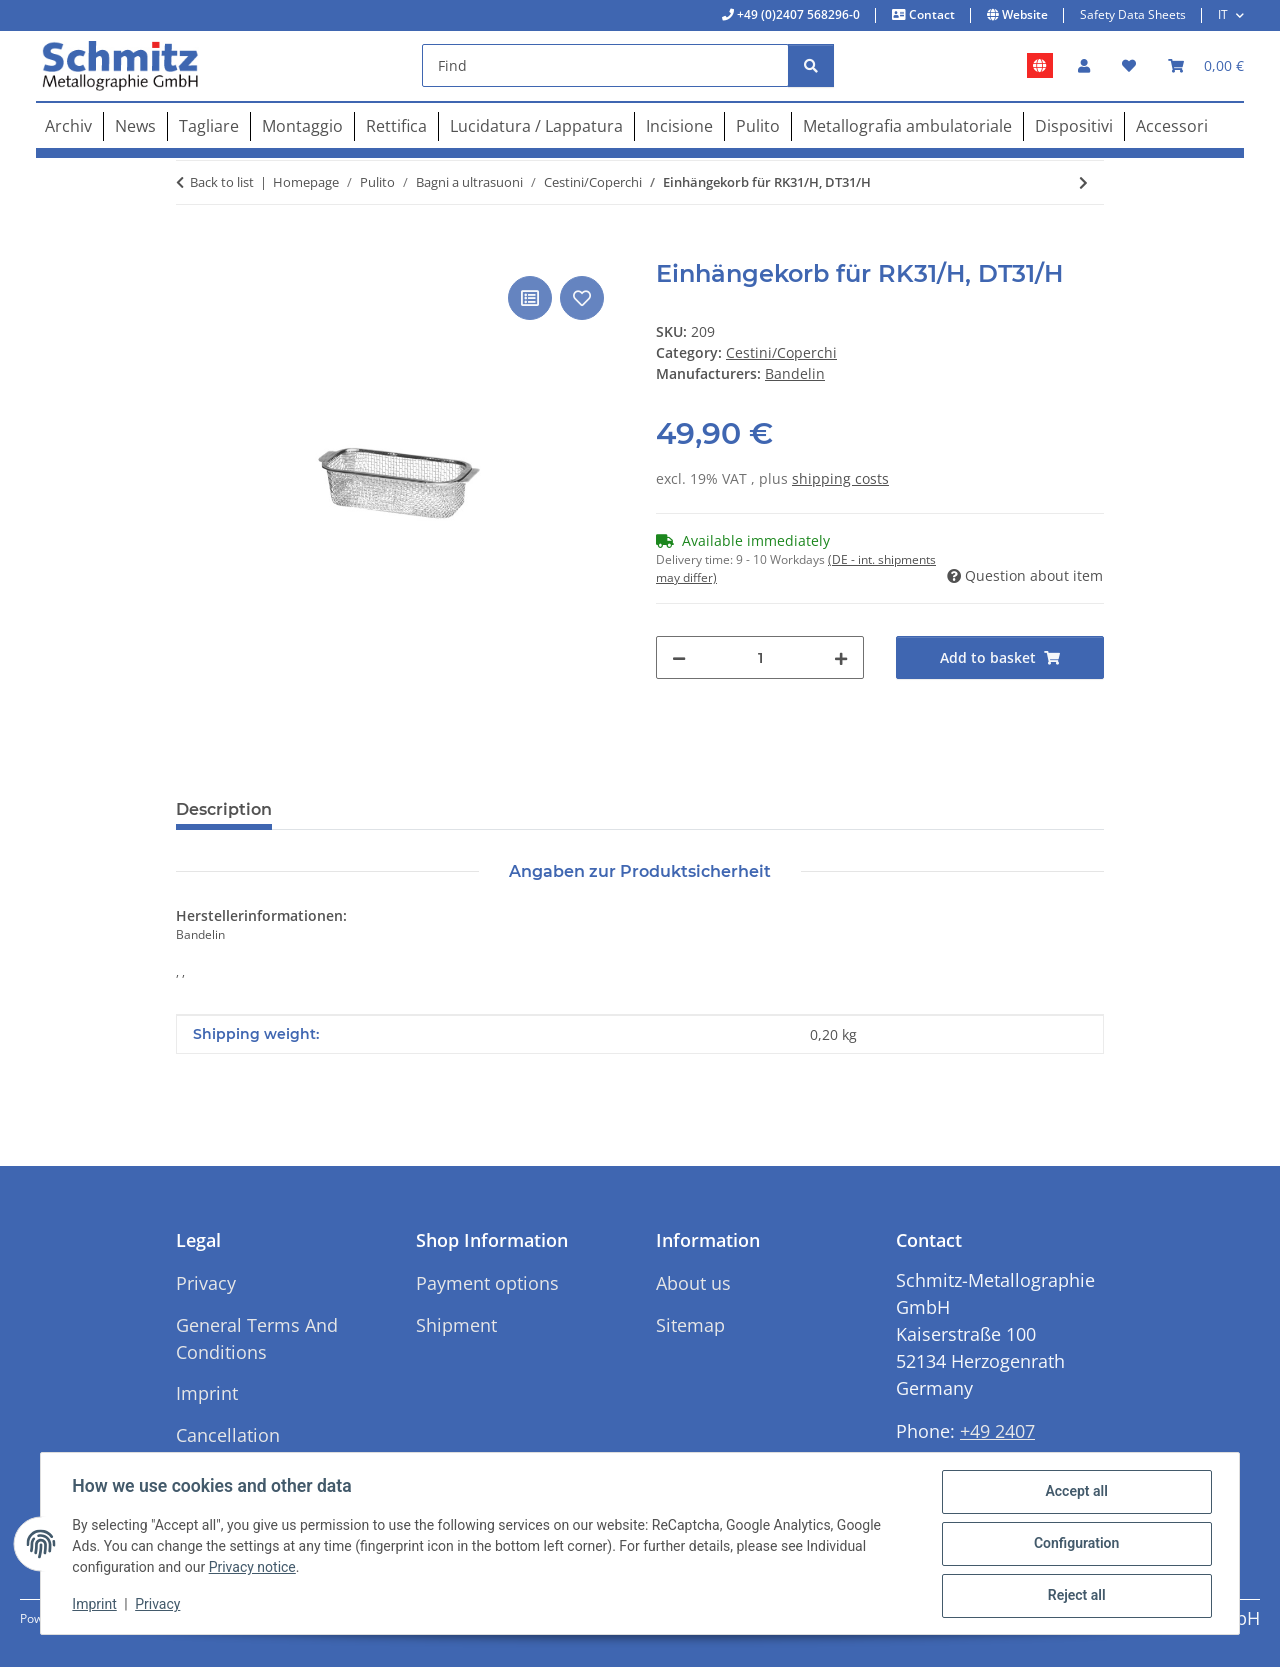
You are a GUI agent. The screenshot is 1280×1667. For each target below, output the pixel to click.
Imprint (95, 1605)
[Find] (605, 65)
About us (693, 1283)
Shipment (456, 1325)
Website (1023, 14)
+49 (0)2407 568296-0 (797, 14)
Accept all (1076, 1492)
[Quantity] (760, 657)
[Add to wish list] (582, 298)
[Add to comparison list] (530, 298)
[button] (1084, 65)
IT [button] (1223, 14)
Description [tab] (224, 809)
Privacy (158, 1605)
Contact (930, 14)
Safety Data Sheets (1133, 14)
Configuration (1075, 1544)
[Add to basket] (192, 249)
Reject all (1076, 1596)
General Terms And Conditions (257, 1338)
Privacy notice (252, 1568)
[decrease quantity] (679, 657)
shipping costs (840, 478)
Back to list (222, 182)
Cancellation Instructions (228, 1448)
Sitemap (690, 1325)
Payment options (487, 1283)
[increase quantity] (841, 657)
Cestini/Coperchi (781, 352)
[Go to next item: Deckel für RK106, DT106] (1083, 182)
